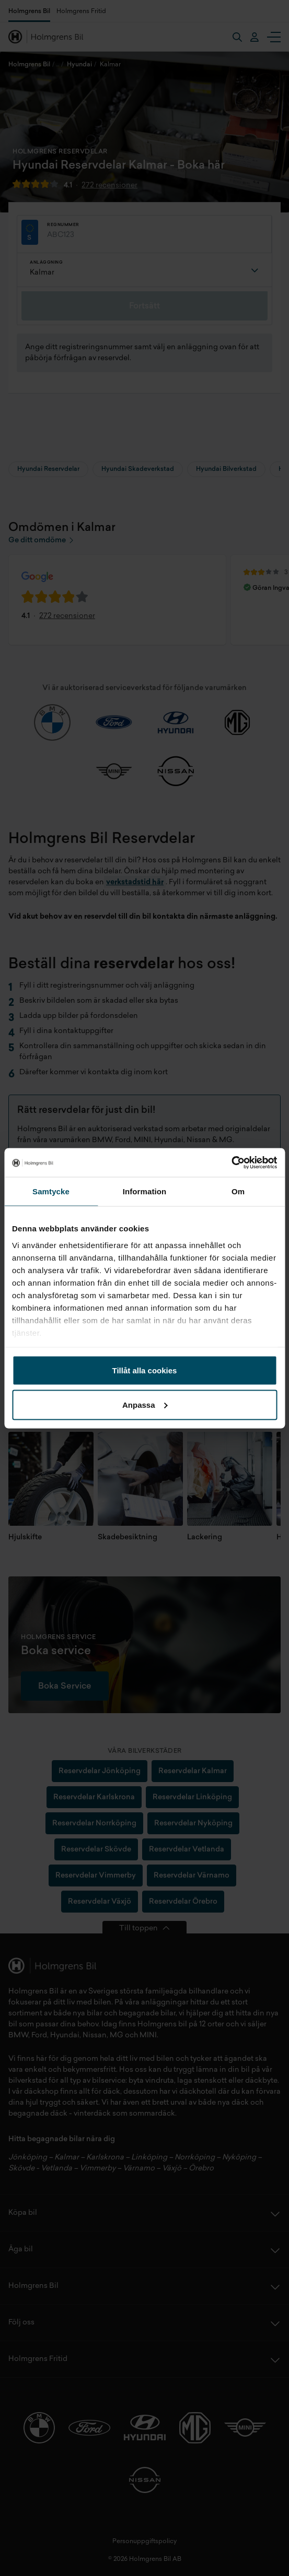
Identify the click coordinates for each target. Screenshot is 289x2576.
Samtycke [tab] (51, 1191)
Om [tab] (238, 1191)
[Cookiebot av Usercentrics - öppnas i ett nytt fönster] (231, 1162)
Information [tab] (145, 1191)
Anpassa (145, 1404)
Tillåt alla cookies (144, 1370)
